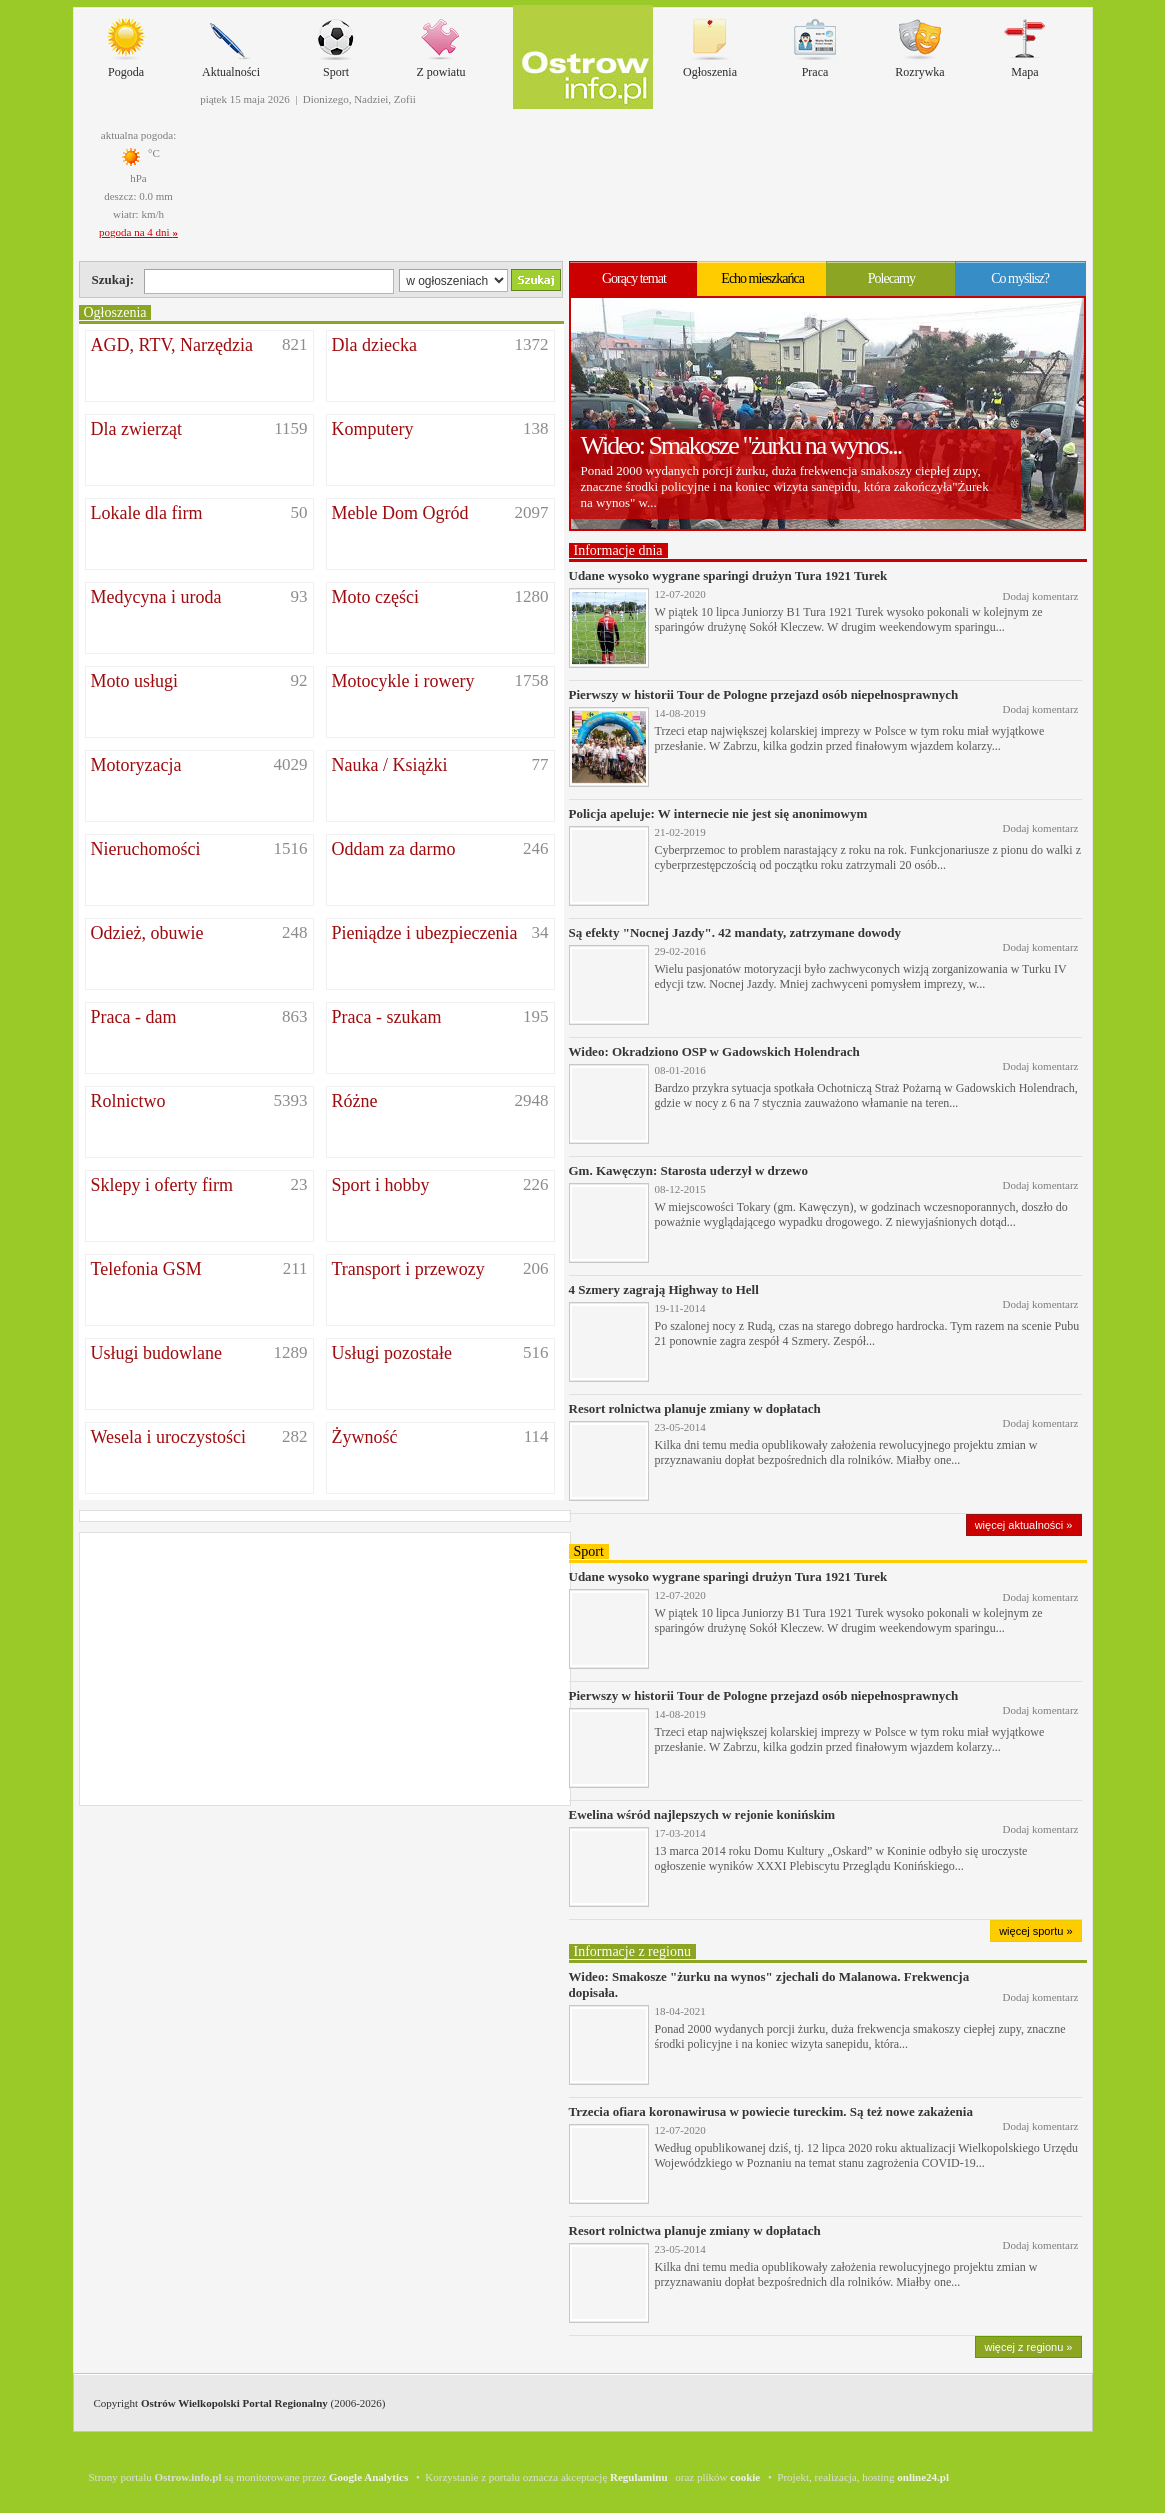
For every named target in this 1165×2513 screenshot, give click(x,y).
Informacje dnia (618, 550)
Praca (815, 43)
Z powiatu (441, 43)
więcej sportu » (1035, 1931)
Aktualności (231, 43)
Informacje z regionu (632, 1951)
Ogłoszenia (710, 43)
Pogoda (126, 43)
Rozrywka (919, 43)
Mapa (1025, 43)
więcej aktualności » (1024, 1525)
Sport (336, 43)
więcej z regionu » (1028, 2347)
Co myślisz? (1020, 278)
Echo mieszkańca (762, 278)
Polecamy (891, 278)
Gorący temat (634, 278)
